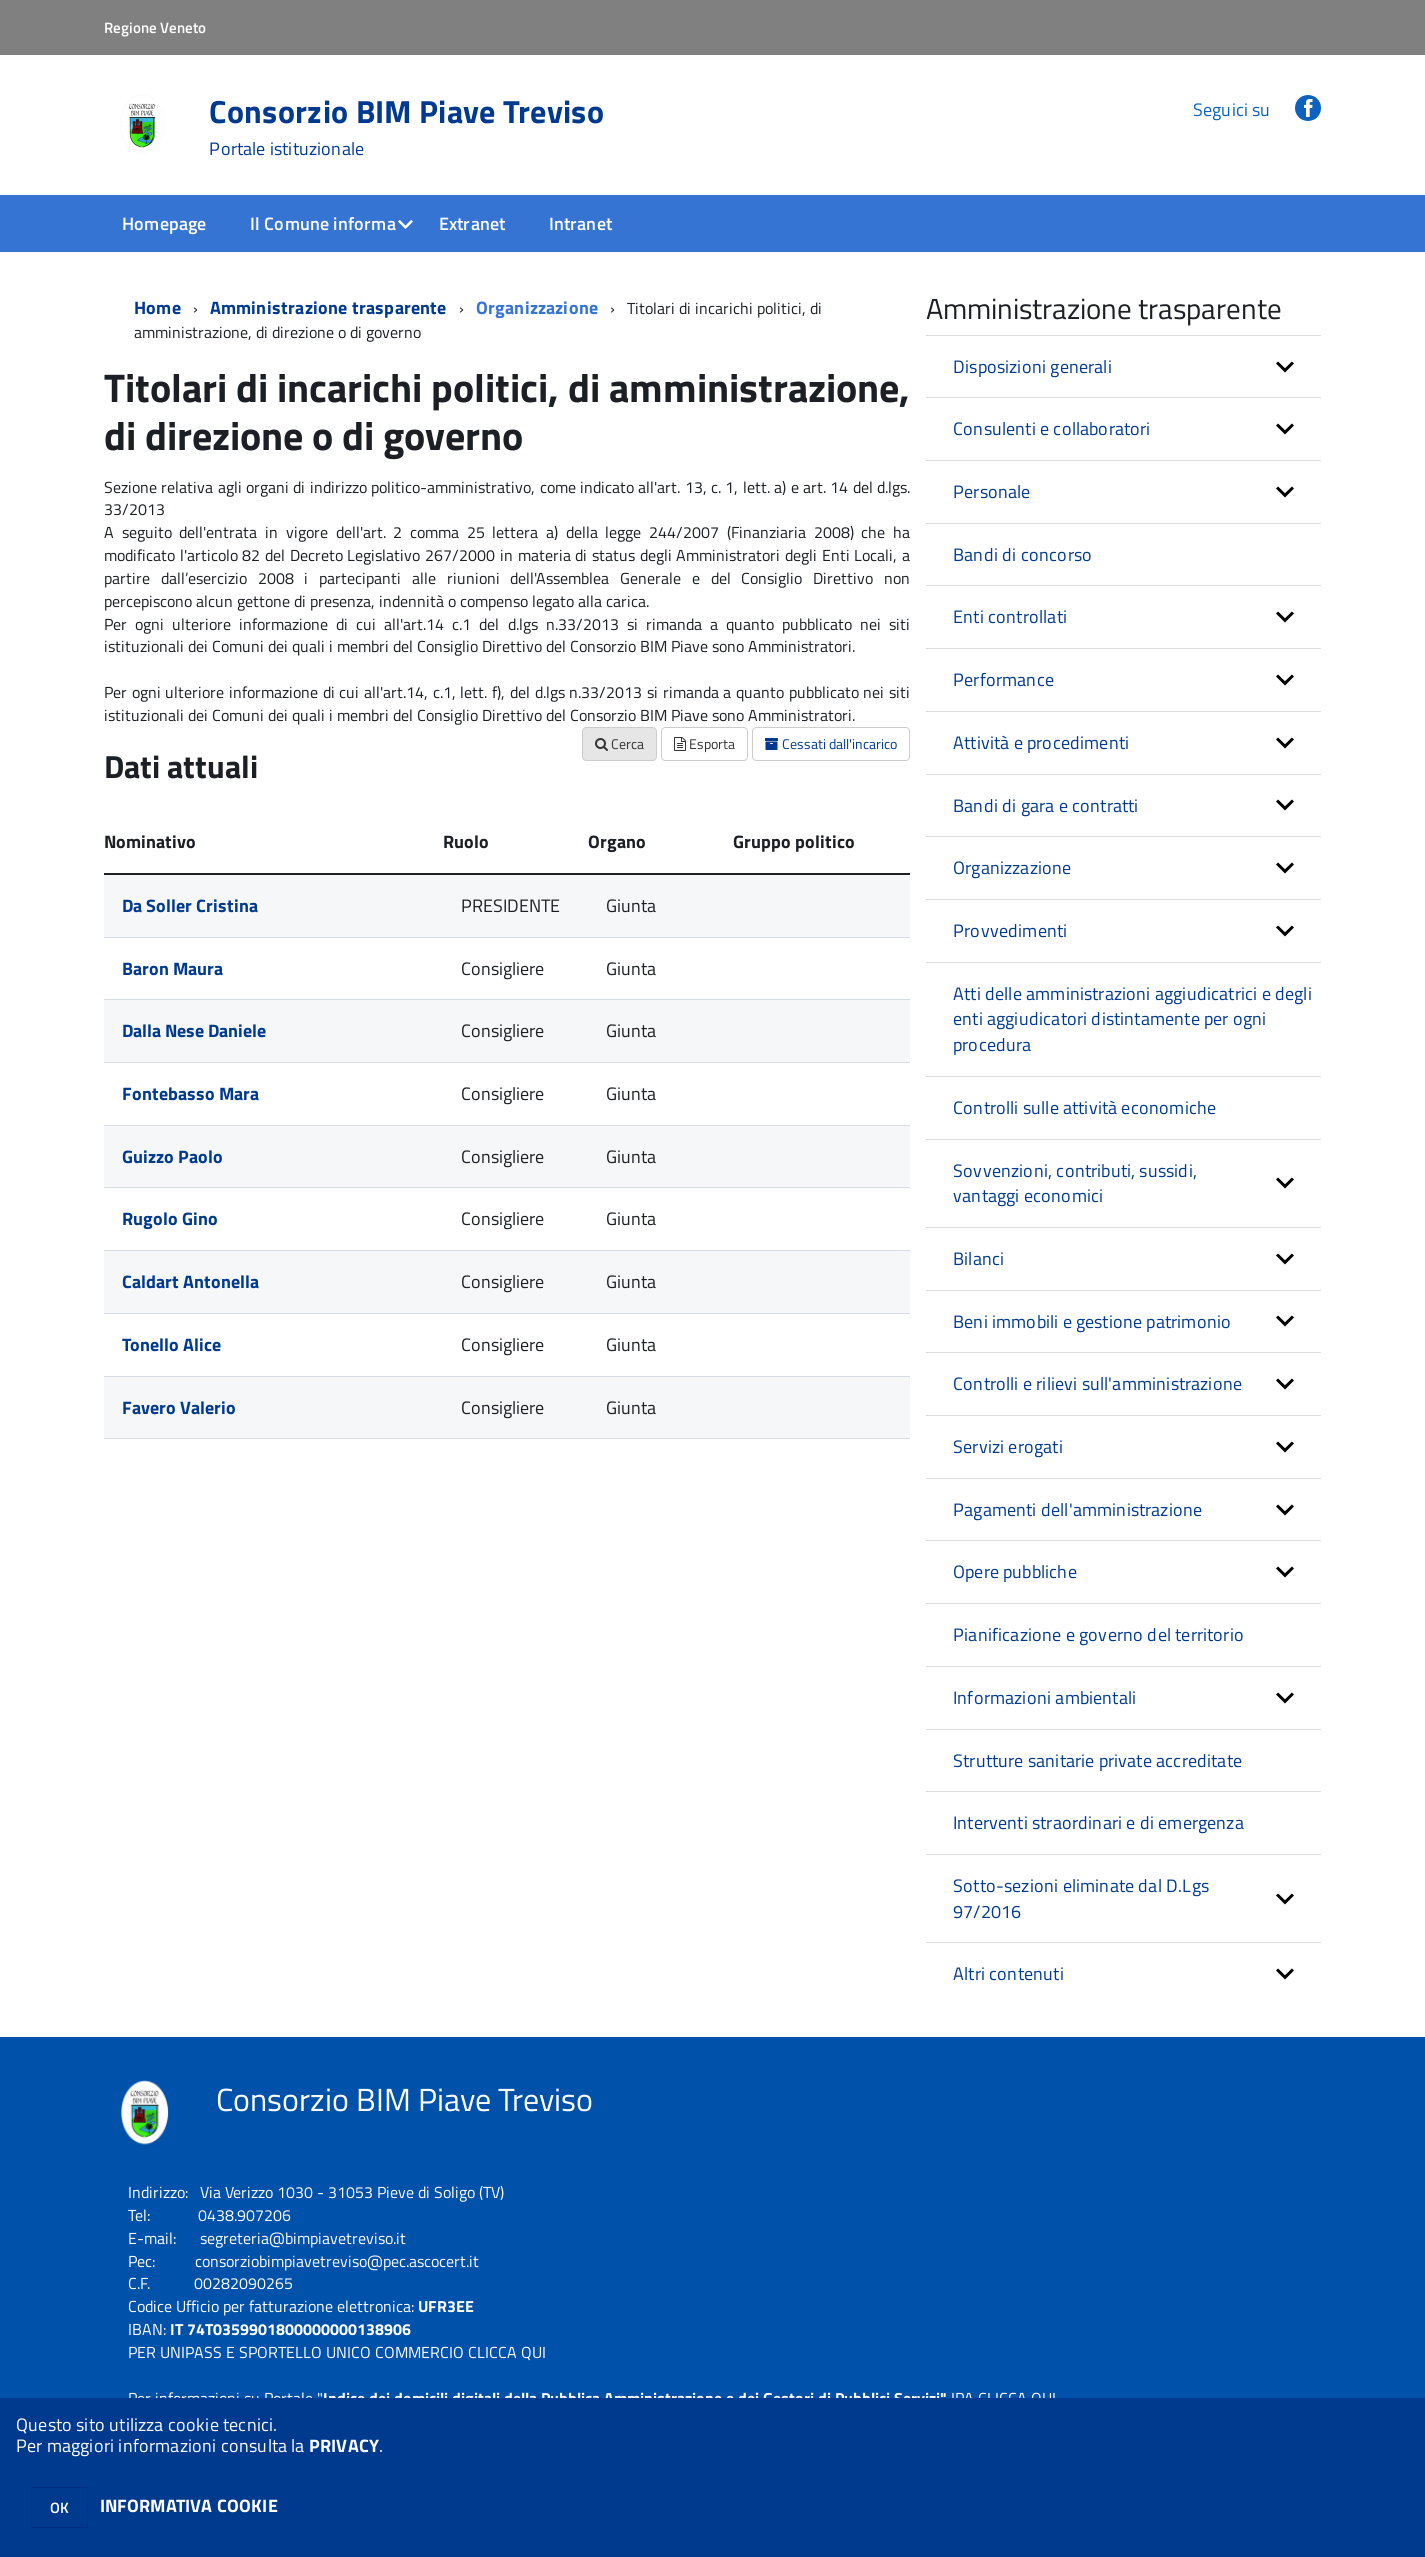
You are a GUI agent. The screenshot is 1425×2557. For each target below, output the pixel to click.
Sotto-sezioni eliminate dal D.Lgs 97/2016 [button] (1081, 1898)
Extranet (472, 223)
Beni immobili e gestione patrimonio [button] (1092, 1321)
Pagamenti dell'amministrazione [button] (1077, 1509)
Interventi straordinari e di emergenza (1098, 1822)
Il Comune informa (323, 223)
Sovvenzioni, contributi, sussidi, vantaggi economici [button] (1075, 1183)
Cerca (619, 743)
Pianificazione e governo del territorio (1098, 1634)
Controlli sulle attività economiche (1084, 1107)
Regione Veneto (155, 27)
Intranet (580, 223)
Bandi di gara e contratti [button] (1046, 805)
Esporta (704, 743)
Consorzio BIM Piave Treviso (406, 127)
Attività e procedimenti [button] (1041, 742)
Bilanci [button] (978, 1258)
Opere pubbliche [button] (1015, 1571)
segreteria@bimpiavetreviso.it (303, 2238)
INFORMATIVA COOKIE (189, 2505)
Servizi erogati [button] (1008, 1446)
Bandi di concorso (1022, 554)
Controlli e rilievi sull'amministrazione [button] (1097, 1383)
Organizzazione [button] (1012, 867)
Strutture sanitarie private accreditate (1097, 1760)
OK (59, 2507)
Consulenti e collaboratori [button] (1052, 428)
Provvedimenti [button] (1010, 930)
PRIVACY (344, 2445)
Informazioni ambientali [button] (1044, 1697)
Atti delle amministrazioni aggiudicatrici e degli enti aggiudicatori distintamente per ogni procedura (1132, 1019)
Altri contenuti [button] (1008, 1973)
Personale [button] (992, 491)
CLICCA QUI (507, 2352)
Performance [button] (1003, 679)
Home (157, 307)
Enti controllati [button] (1010, 616)
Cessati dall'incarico (831, 743)
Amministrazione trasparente (328, 307)
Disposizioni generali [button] (1032, 366)
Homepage (164, 223)
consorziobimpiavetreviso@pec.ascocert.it (337, 2261)
